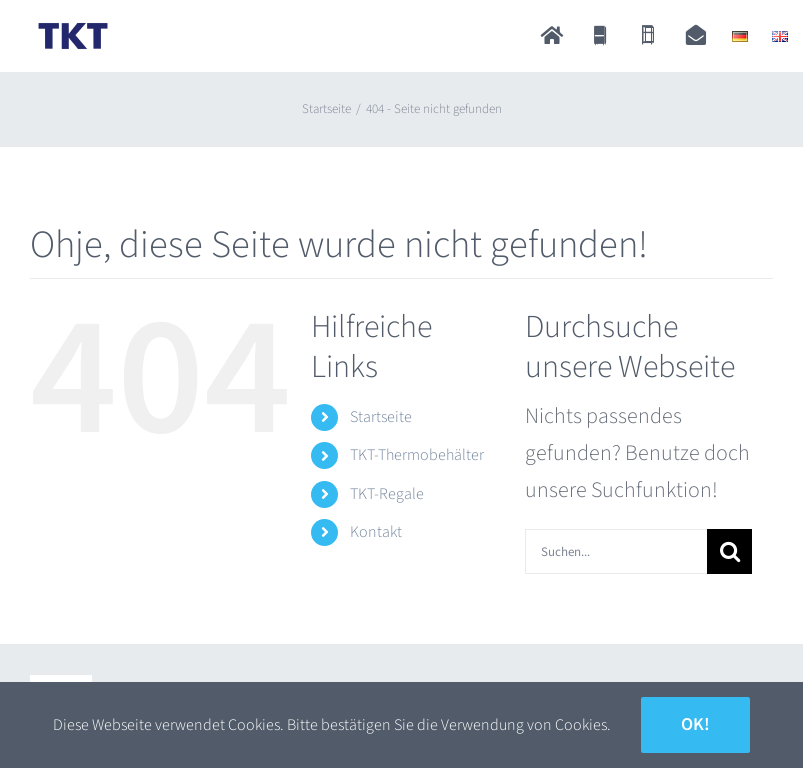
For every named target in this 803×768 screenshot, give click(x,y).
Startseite (381, 417)
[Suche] (729, 551)
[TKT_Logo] (73, 27)
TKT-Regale (387, 494)
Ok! (695, 724)
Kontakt (376, 532)
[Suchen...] (616, 551)
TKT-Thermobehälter (417, 455)
